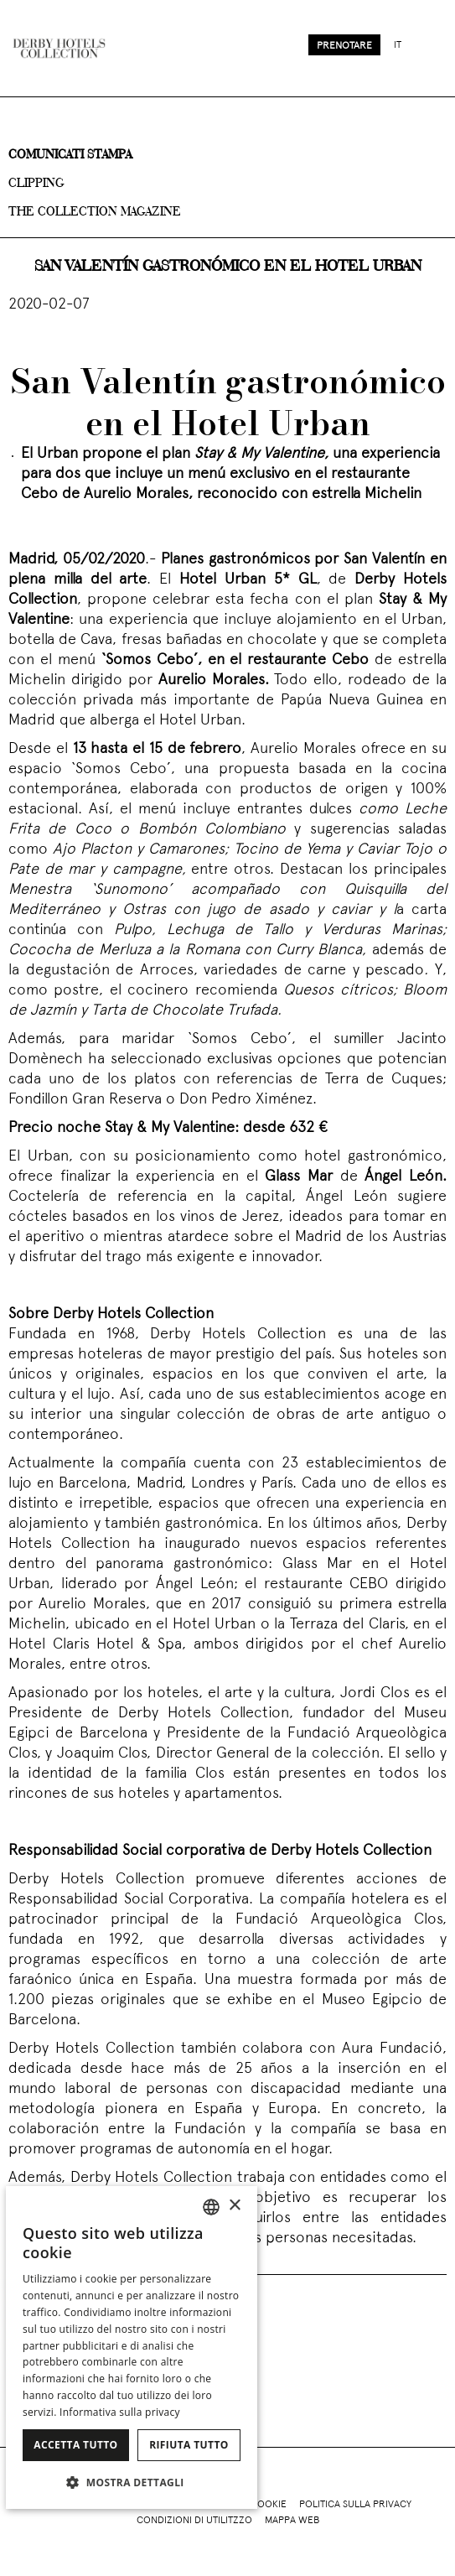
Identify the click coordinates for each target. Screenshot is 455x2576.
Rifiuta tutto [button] (189, 2445)
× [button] (234, 2205)
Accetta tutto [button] (75, 2445)
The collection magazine (94, 212)
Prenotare (344, 46)
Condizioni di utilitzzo (194, 2520)
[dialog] (131, 2347)
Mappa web (292, 2520)
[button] (131, 2482)
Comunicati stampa (70, 155)
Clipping (36, 183)
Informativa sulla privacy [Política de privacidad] (119, 2412)
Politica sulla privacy (355, 2505)
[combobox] (211, 2207)
